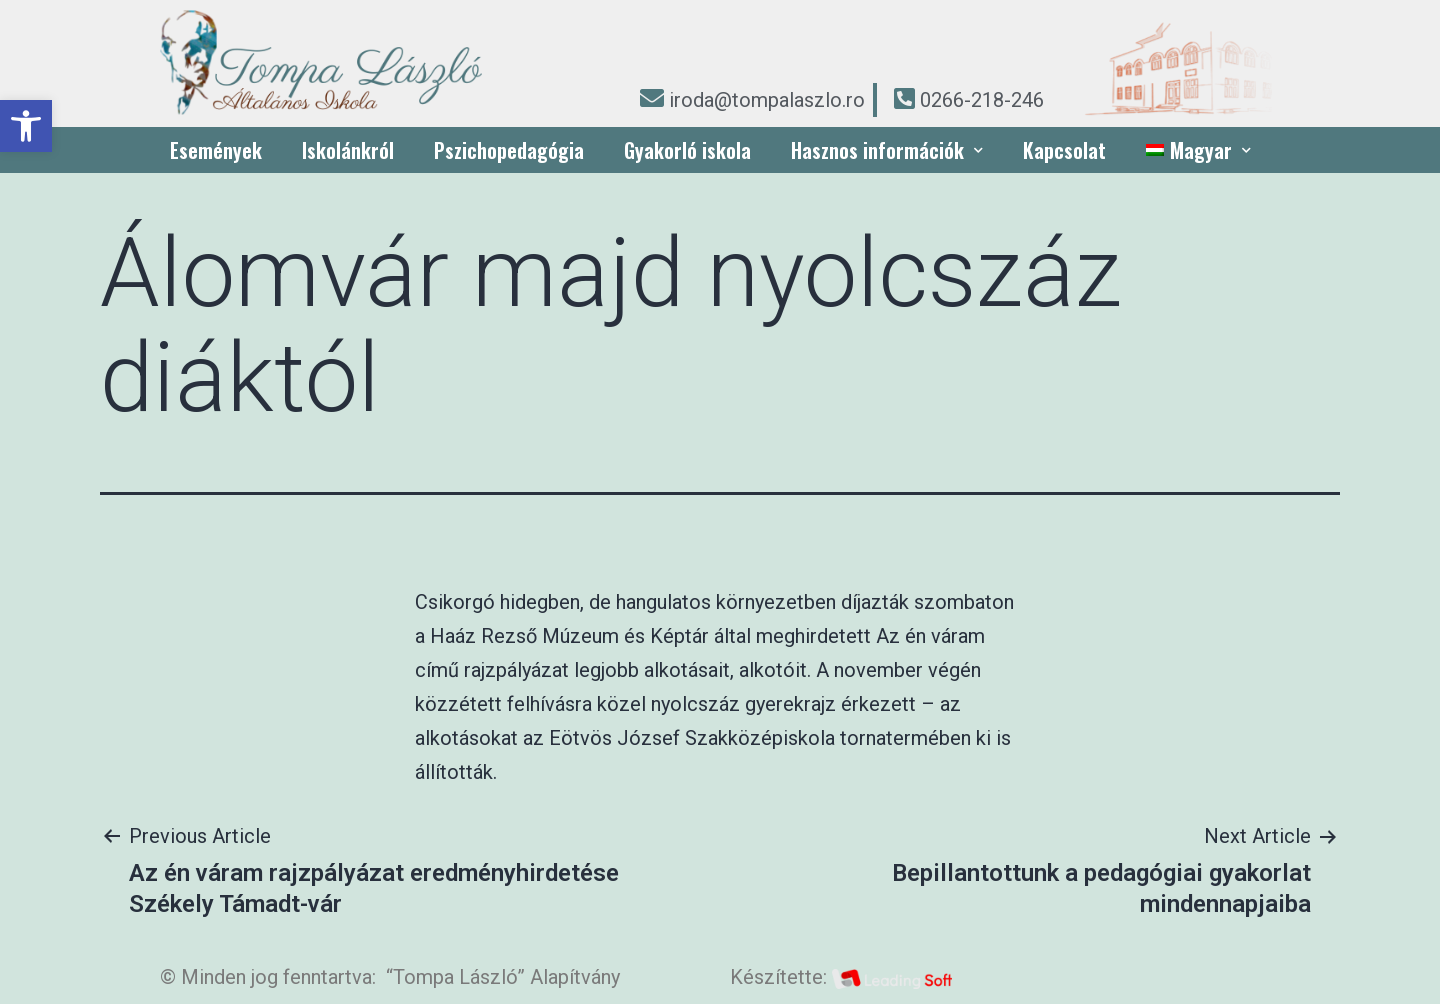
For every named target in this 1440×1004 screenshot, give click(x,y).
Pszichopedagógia (509, 150)
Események (216, 150)
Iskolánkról (348, 150)
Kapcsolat (1064, 150)
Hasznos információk (887, 150)
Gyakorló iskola (687, 150)
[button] (26, 126)
